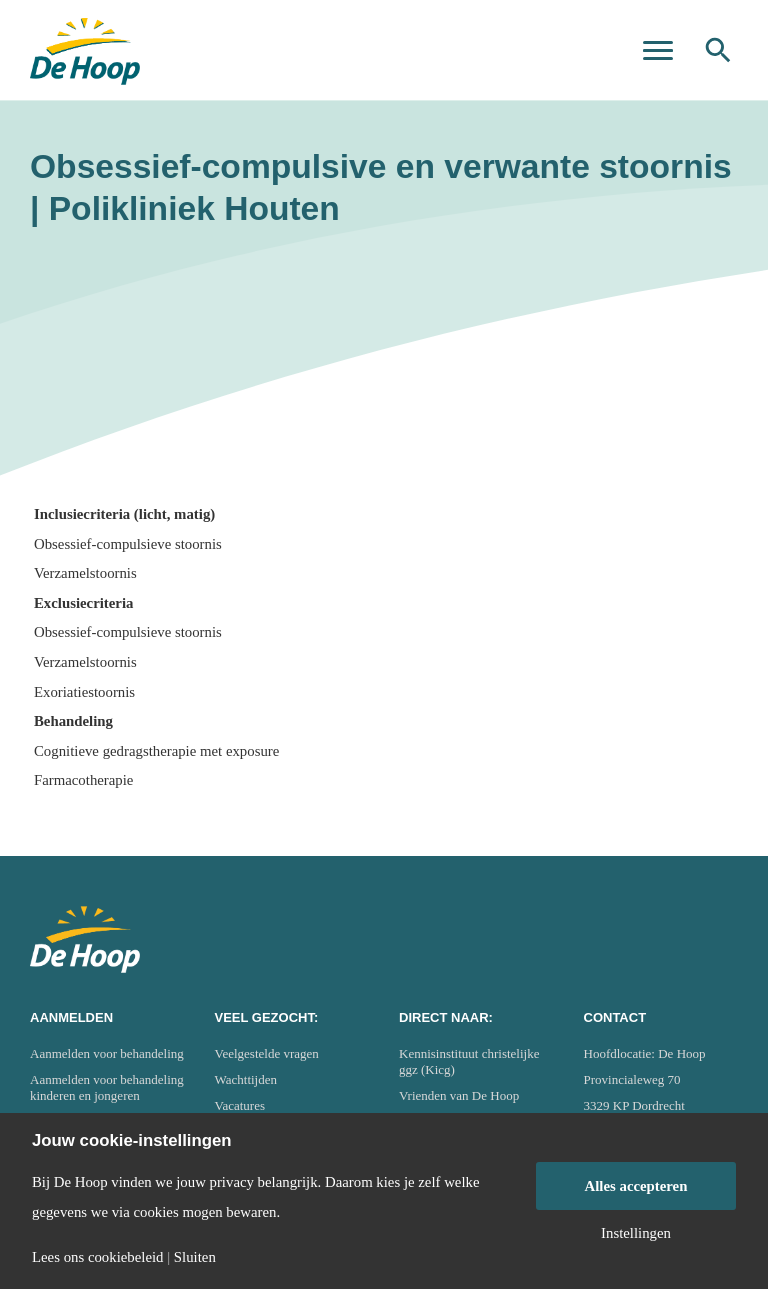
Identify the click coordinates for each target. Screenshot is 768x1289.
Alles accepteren (636, 1186)
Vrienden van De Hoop (459, 1095)
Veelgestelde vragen (267, 1053)
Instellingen (636, 1233)
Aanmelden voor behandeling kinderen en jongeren (107, 1087)
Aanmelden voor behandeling (107, 1053)
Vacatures (240, 1105)
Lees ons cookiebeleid (97, 1257)
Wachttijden (246, 1079)
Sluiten (195, 1257)
